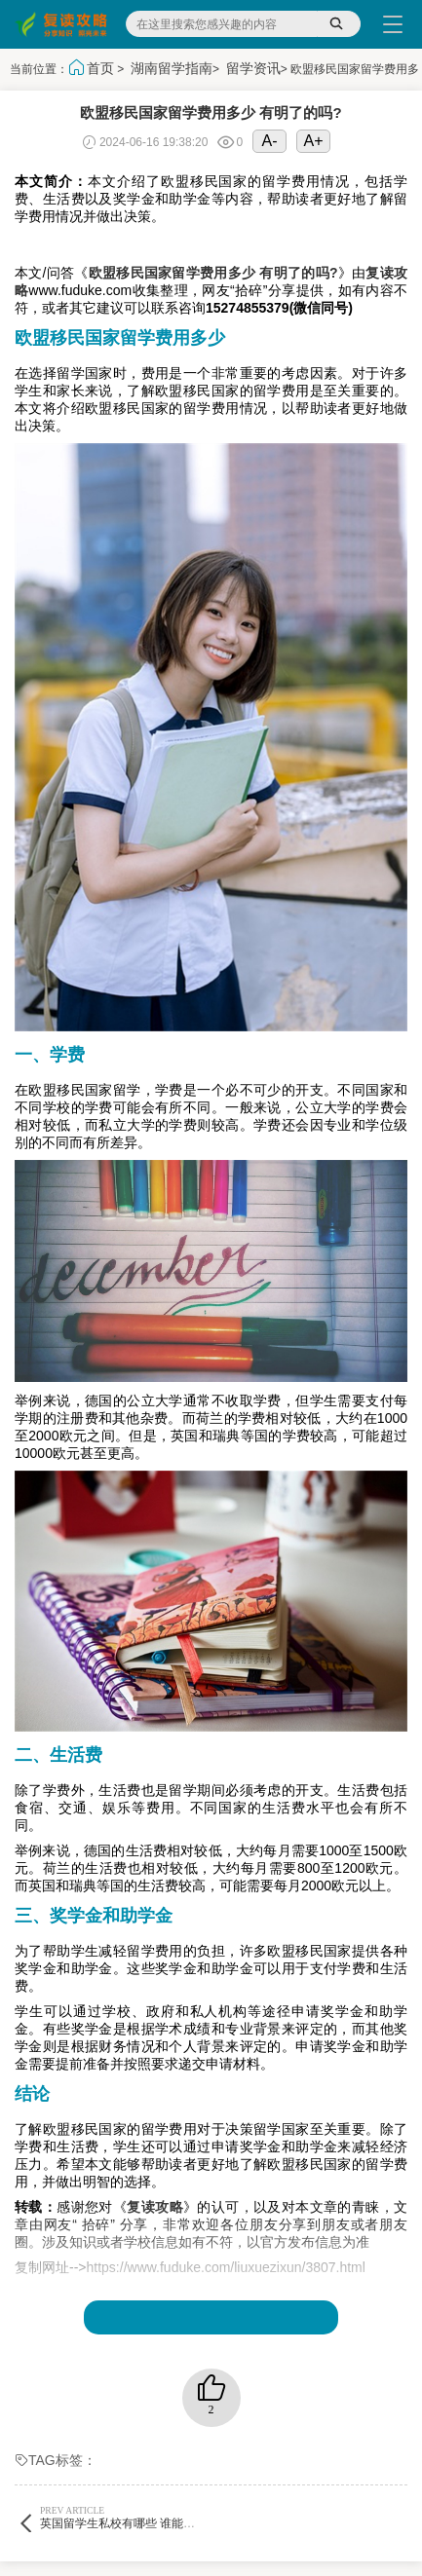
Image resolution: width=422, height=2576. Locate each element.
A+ (314, 140)
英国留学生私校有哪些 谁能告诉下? (131, 2517)
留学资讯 (253, 68)
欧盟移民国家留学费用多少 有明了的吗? (213, 272)
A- (270, 140)
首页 (100, 68)
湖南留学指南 (171, 68)
